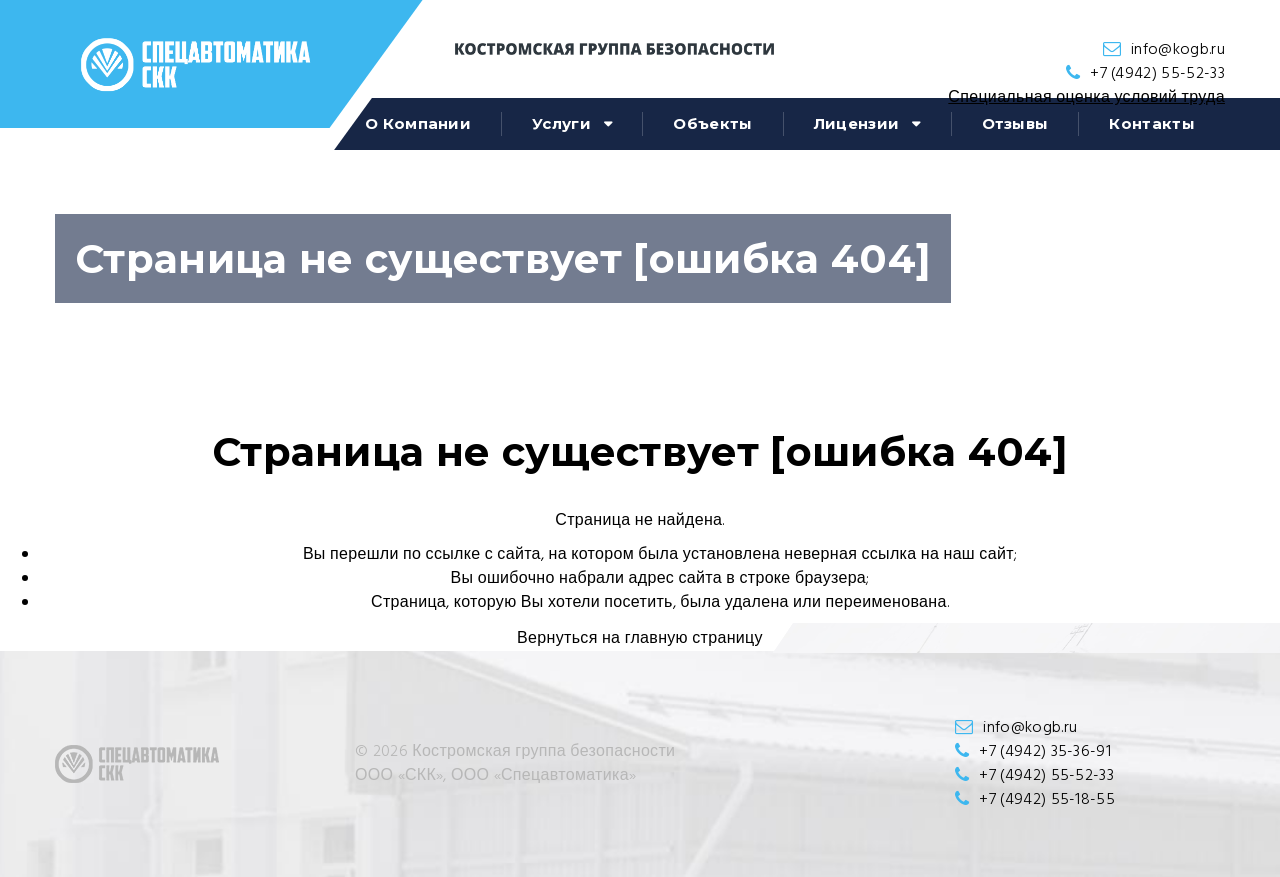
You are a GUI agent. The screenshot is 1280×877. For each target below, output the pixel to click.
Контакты (1152, 123)
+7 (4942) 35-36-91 (1045, 752)
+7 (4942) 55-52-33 (1157, 74)
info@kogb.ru (1178, 50)
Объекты (712, 123)
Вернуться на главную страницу (640, 639)
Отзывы (1015, 123)
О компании (418, 123)
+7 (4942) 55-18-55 (1047, 800)
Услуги (561, 123)
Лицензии (857, 123)
